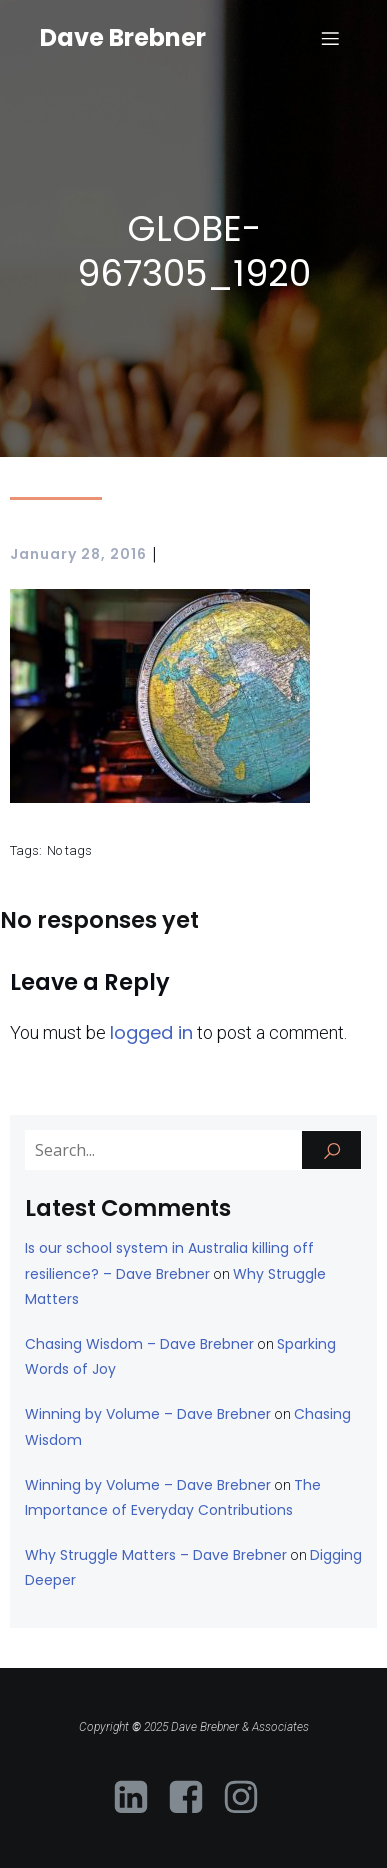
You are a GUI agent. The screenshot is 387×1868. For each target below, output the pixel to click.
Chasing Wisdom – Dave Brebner (139, 1344)
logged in (151, 1032)
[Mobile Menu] (330, 38)
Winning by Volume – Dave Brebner (148, 1414)
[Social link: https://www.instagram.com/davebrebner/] (248, 1798)
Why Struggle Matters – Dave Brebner (156, 1555)
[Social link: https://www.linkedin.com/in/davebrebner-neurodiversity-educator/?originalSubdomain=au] (138, 1798)
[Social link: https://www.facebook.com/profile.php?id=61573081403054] (193, 1798)
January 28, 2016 (78, 554)
